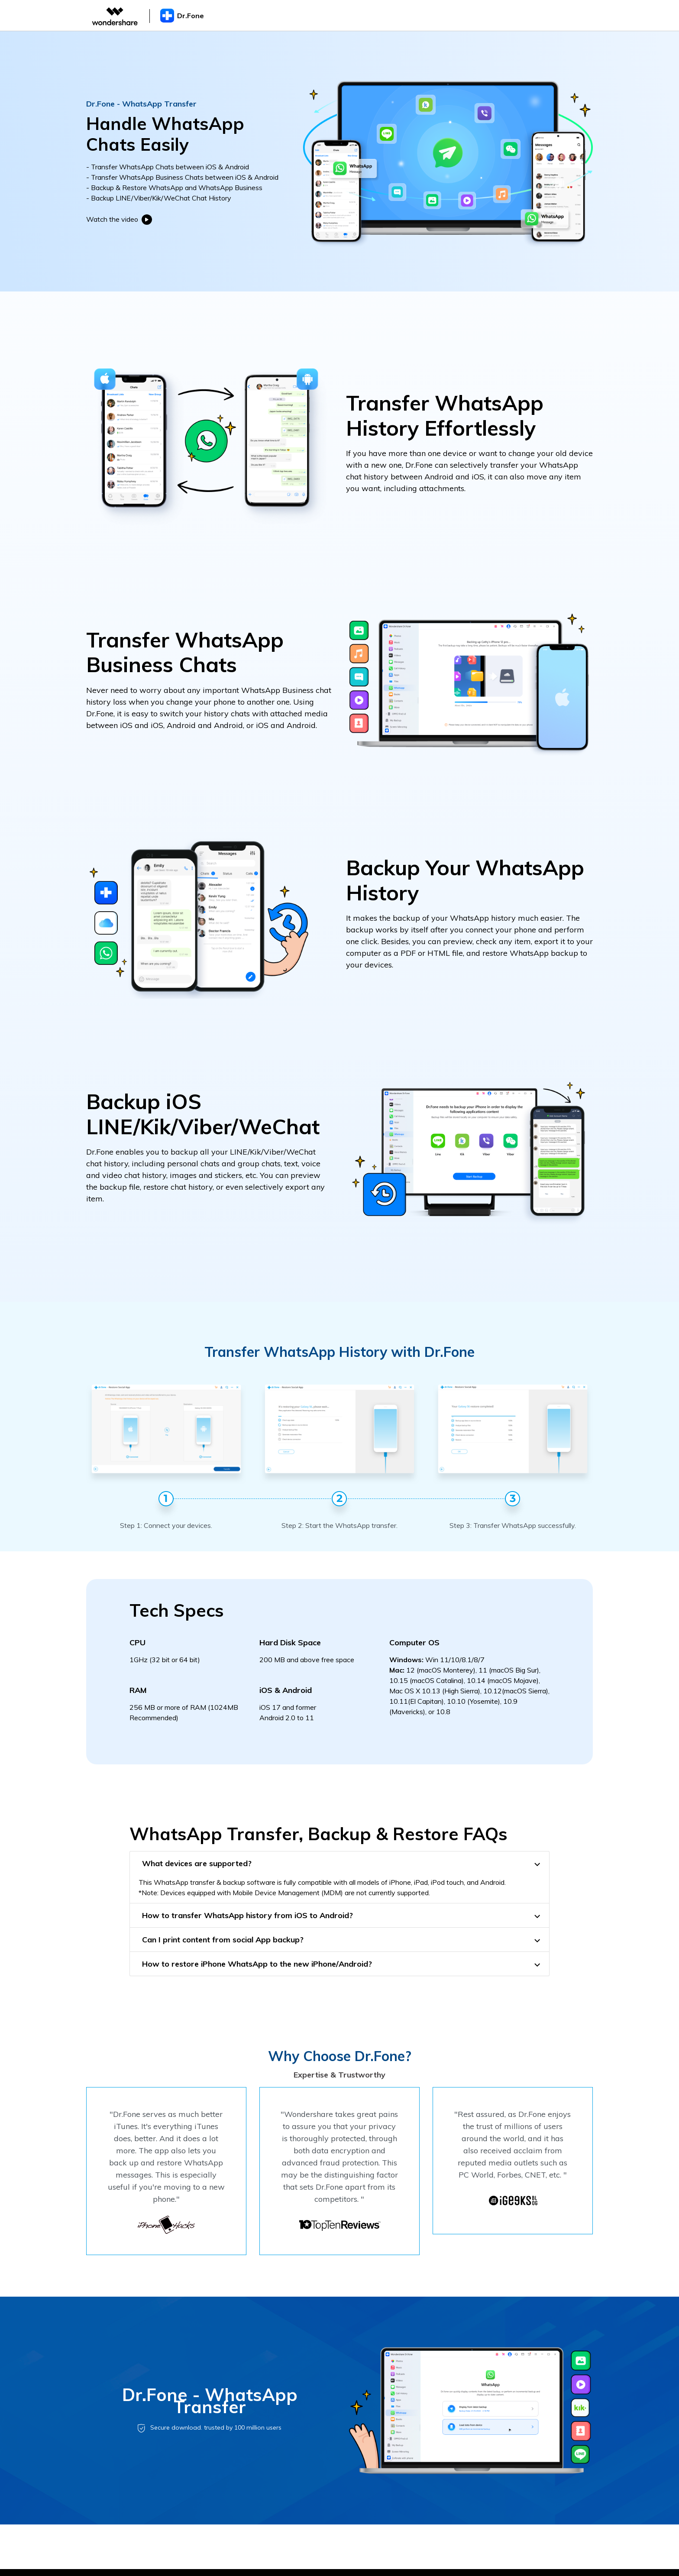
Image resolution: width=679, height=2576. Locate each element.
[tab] (339, 1863)
